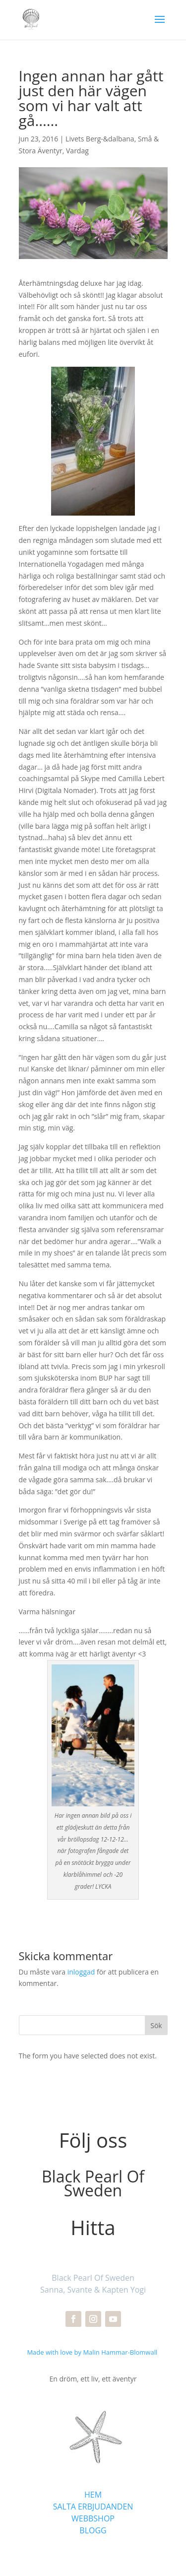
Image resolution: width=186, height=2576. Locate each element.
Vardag (77, 150)
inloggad (81, 1972)
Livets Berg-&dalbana (99, 138)
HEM (93, 2494)
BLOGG (92, 2530)
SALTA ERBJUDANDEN (93, 2506)
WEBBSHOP (93, 2518)
